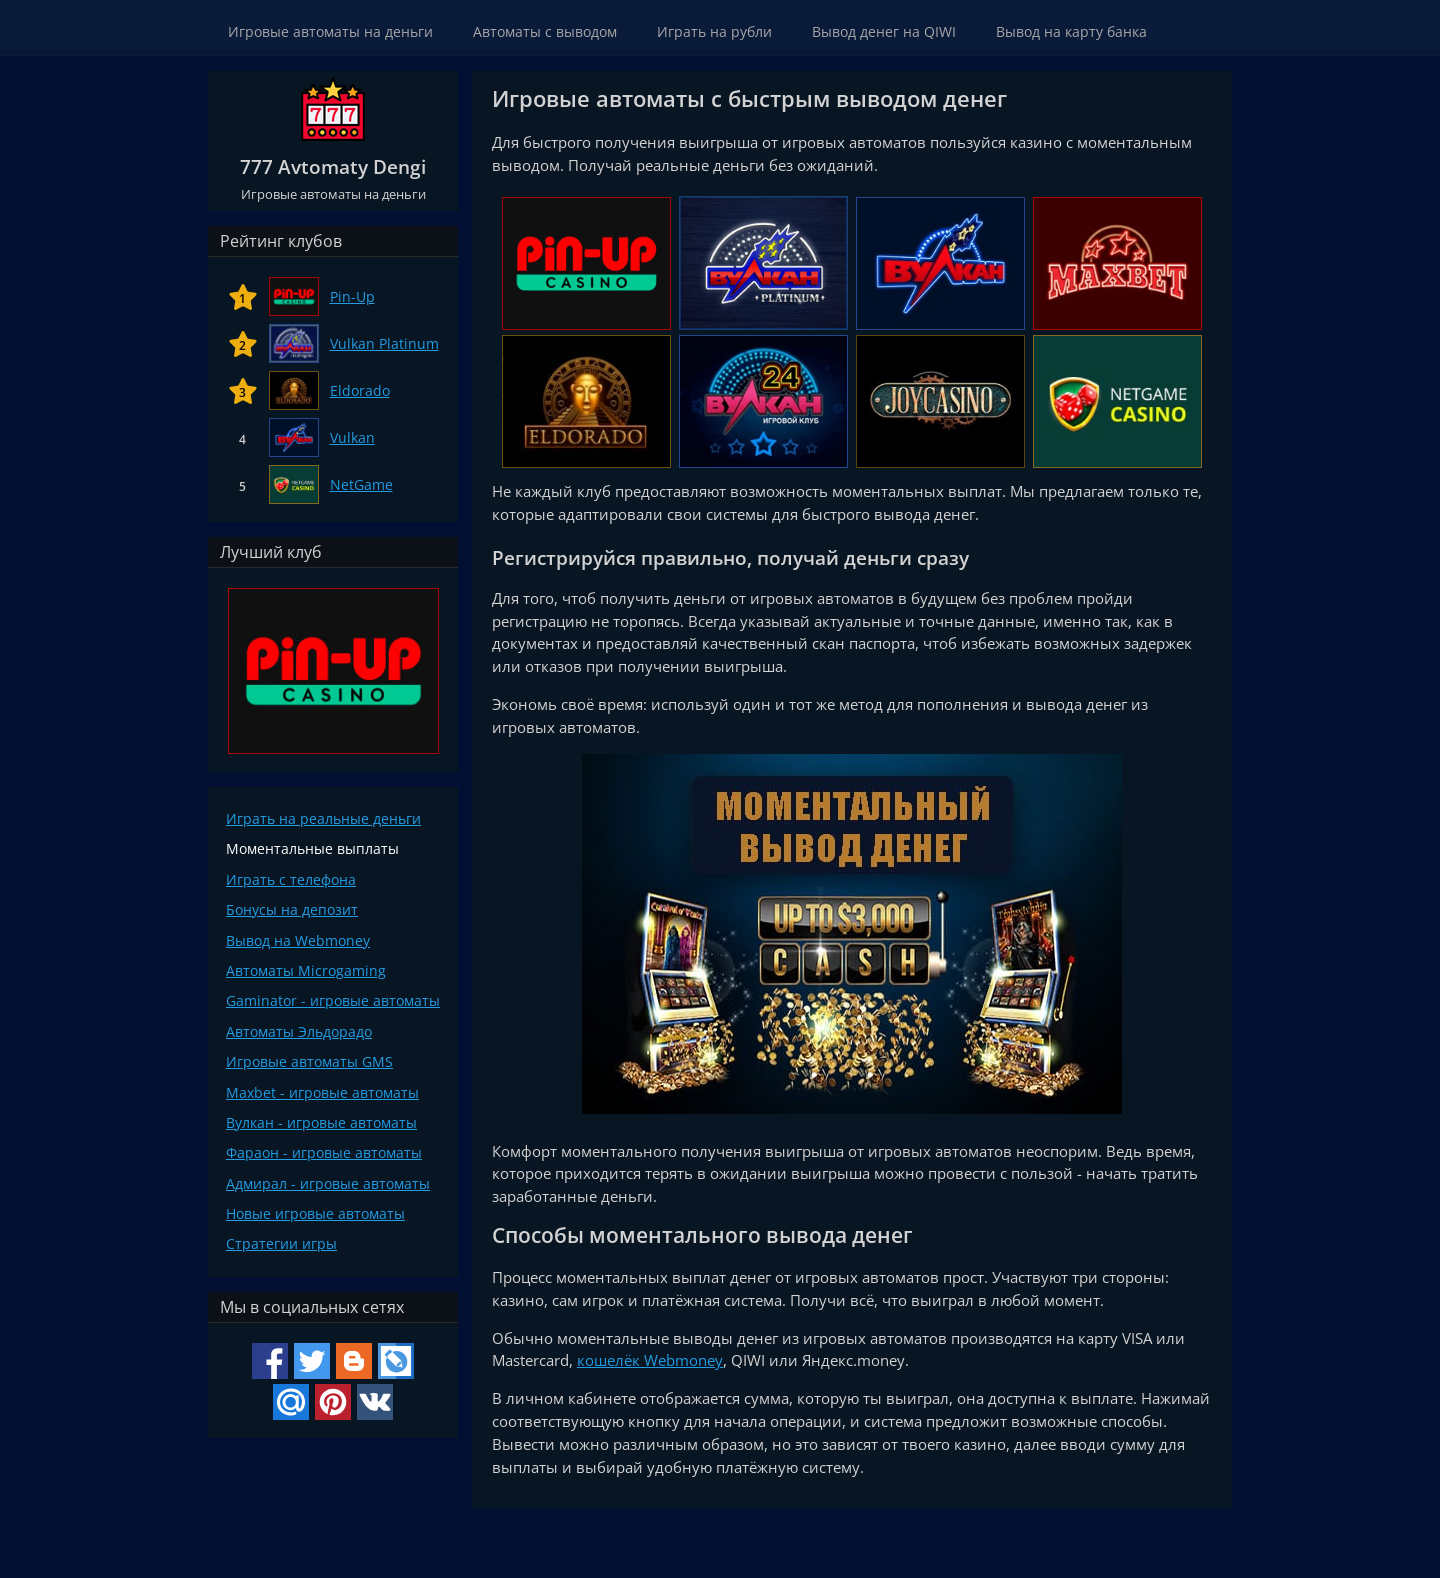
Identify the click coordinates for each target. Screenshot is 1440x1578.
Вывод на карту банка (1071, 31)
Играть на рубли (714, 31)
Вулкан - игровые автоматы (321, 1122)
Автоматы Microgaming (306, 970)
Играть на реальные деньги (323, 818)
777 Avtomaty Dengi (333, 166)
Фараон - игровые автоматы (324, 1152)
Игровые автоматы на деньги (330, 31)
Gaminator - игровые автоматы (333, 1000)
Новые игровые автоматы (315, 1213)
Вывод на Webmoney (298, 940)
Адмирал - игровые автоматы (328, 1183)
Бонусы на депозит (292, 909)
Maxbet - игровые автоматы (322, 1092)
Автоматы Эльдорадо (299, 1031)
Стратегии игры (281, 1243)
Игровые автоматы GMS (309, 1061)
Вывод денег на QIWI (884, 31)
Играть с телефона (291, 879)
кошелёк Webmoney (650, 1360)
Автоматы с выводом (545, 31)
